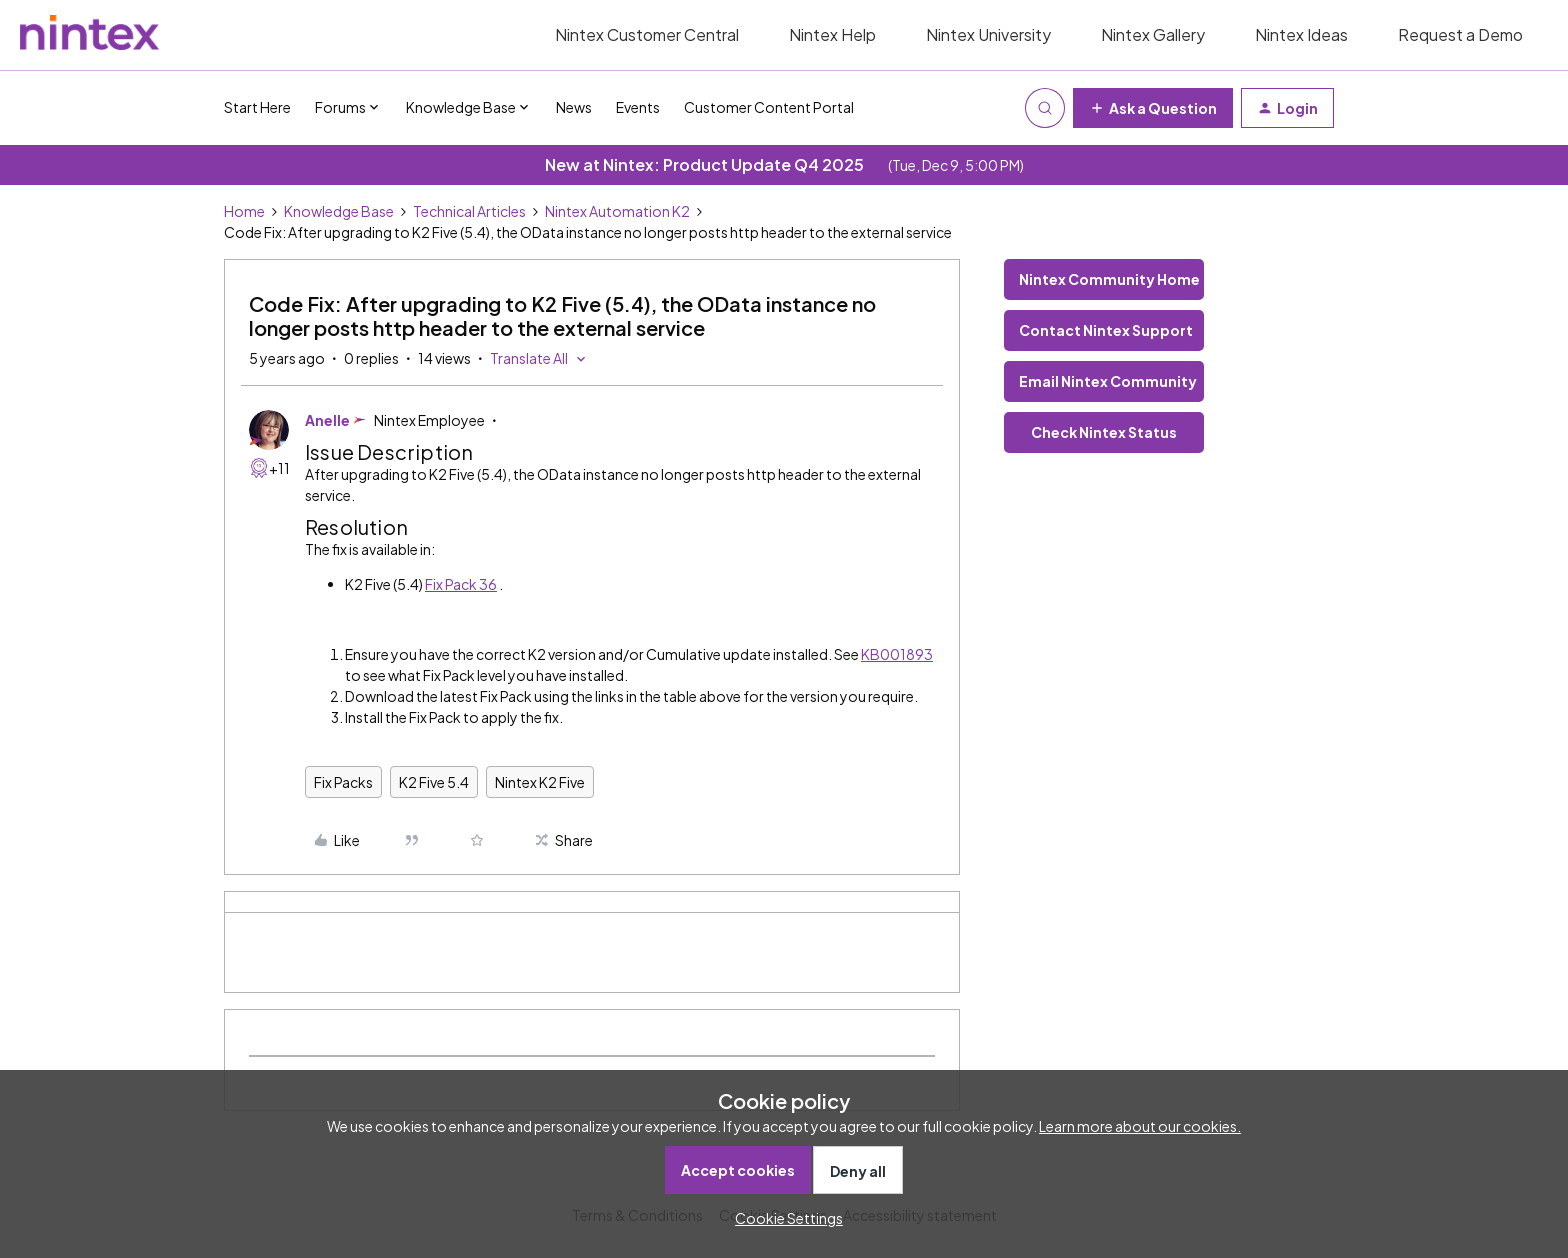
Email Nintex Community (1108, 381)
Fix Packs (343, 782)
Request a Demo (1460, 34)
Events (638, 107)
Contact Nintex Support (1106, 330)
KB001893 (897, 654)
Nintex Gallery (1153, 34)
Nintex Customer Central (647, 34)
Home (244, 211)
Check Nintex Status (1104, 432)
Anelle (327, 420)
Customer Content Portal (769, 107)
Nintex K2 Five (540, 782)
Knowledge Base (339, 211)
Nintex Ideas (1301, 34)
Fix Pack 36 (461, 584)
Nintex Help (832, 34)
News (574, 107)
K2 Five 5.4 (434, 782)
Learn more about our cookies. (1140, 1126)
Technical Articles (469, 211)
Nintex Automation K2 (617, 211)
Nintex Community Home (1109, 279)
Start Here (257, 107)
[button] (1153, 108)
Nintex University (988, 34)
